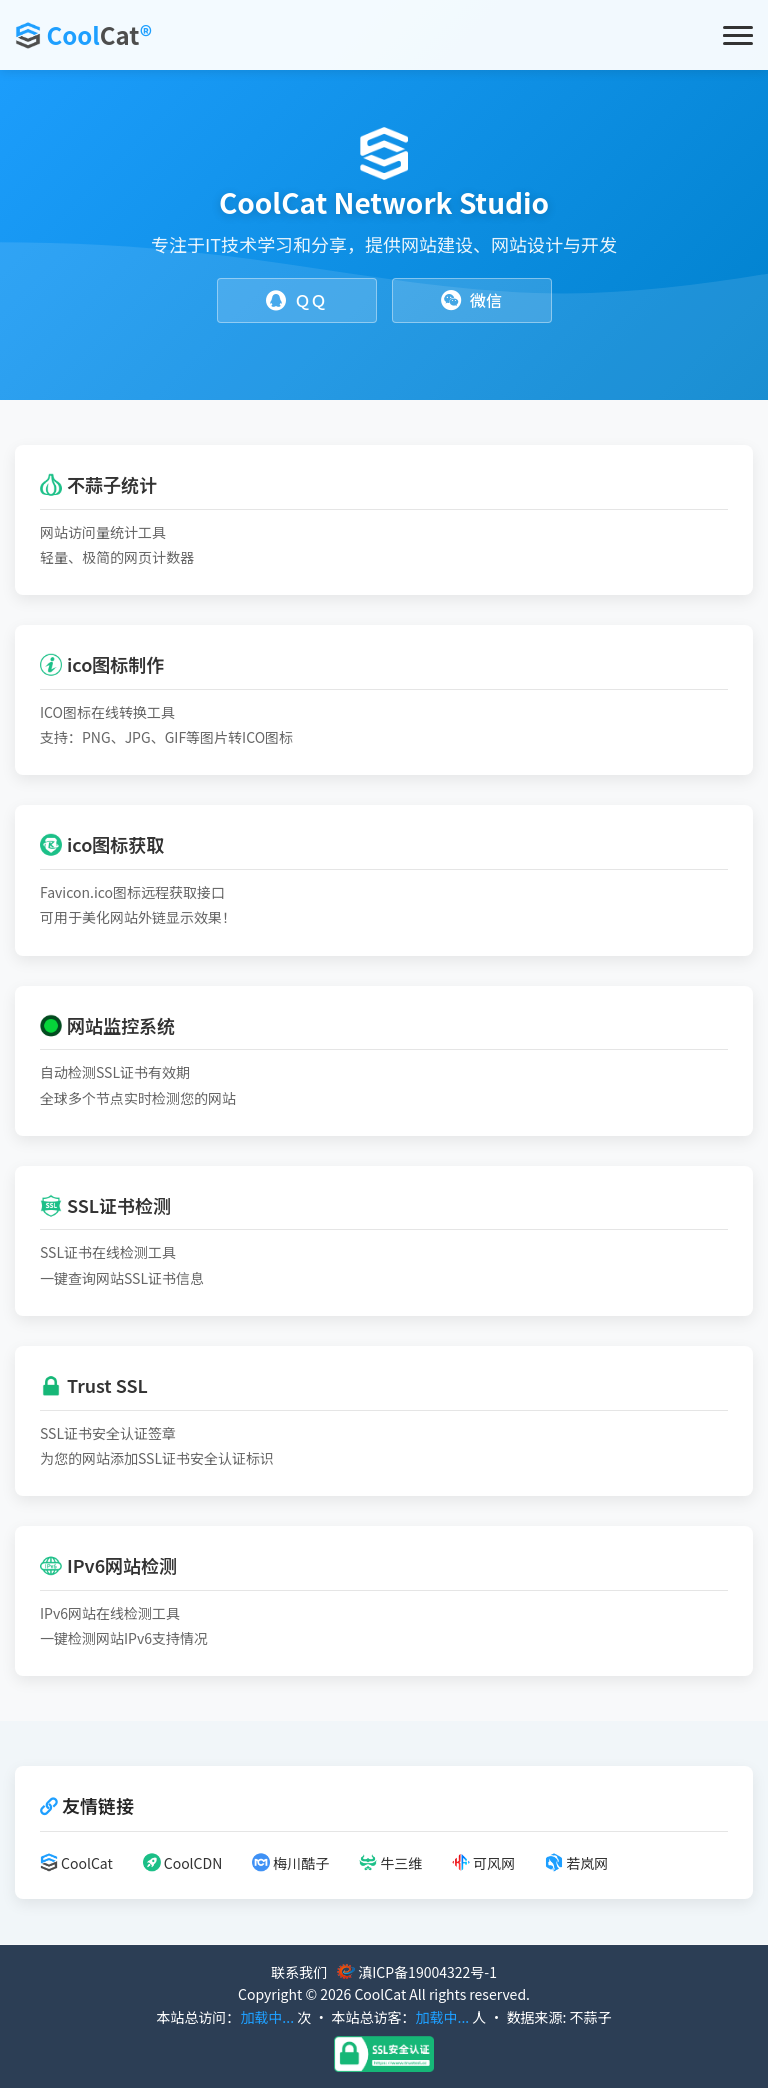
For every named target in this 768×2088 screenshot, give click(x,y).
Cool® (99, 34)
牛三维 (390, 1863)
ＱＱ (296, 300)
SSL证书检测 (105, 1205)
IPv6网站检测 (108, 1565)
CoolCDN (183, 1863)
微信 (471, 300)
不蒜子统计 (98, 484)
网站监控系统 (107, 1025)
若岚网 (576, 1863)
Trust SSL (94, 1385)
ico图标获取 (102, 844)
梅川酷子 (290, 1863)
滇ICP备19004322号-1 (427, 1972)
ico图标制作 (102, 664)
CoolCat (76, 1863)
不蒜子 (591, 2017)
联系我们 (299, 1972)
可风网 (483, 1863)
